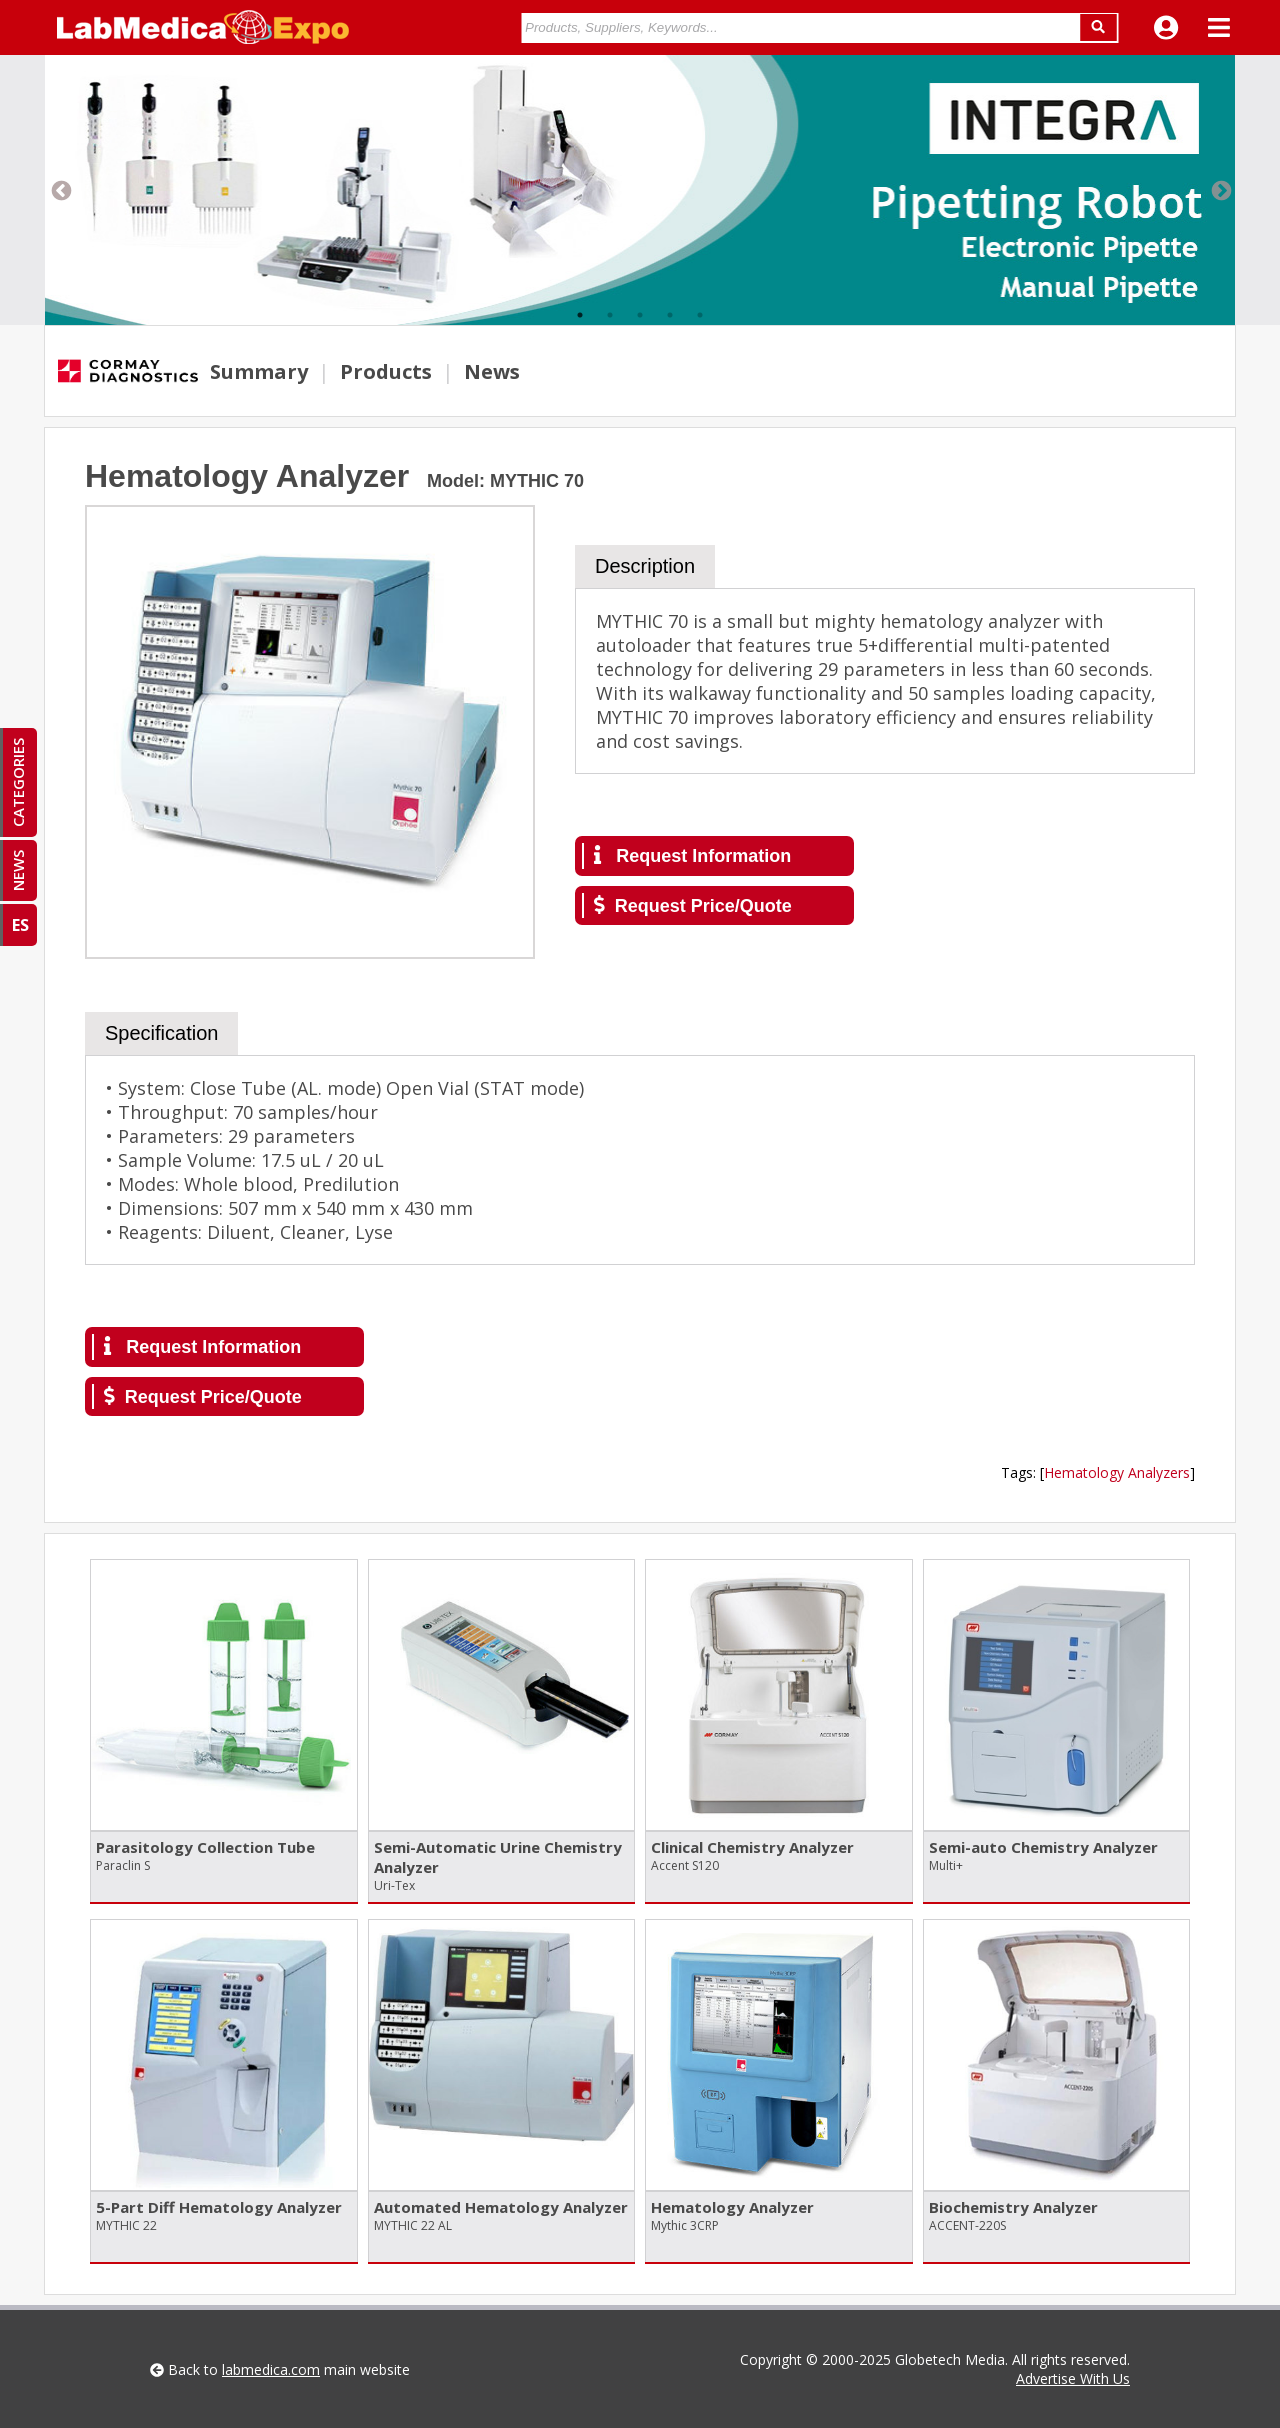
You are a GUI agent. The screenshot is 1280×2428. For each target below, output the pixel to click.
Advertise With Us (1073, 2378)
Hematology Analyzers (1117, 1472)
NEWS (18, 870)
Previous (60, 190)
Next (1220, 190)
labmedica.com (271, 2369)
